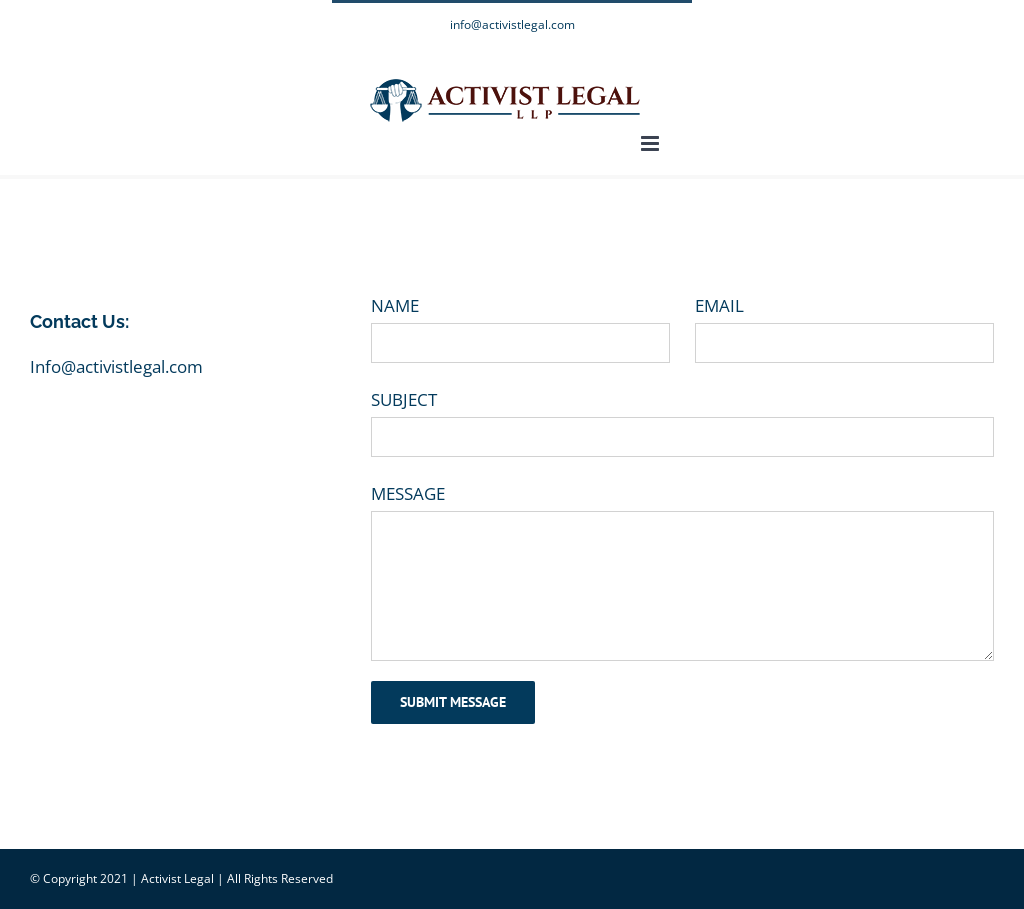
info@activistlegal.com (512, 24)
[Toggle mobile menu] (651, 143)
